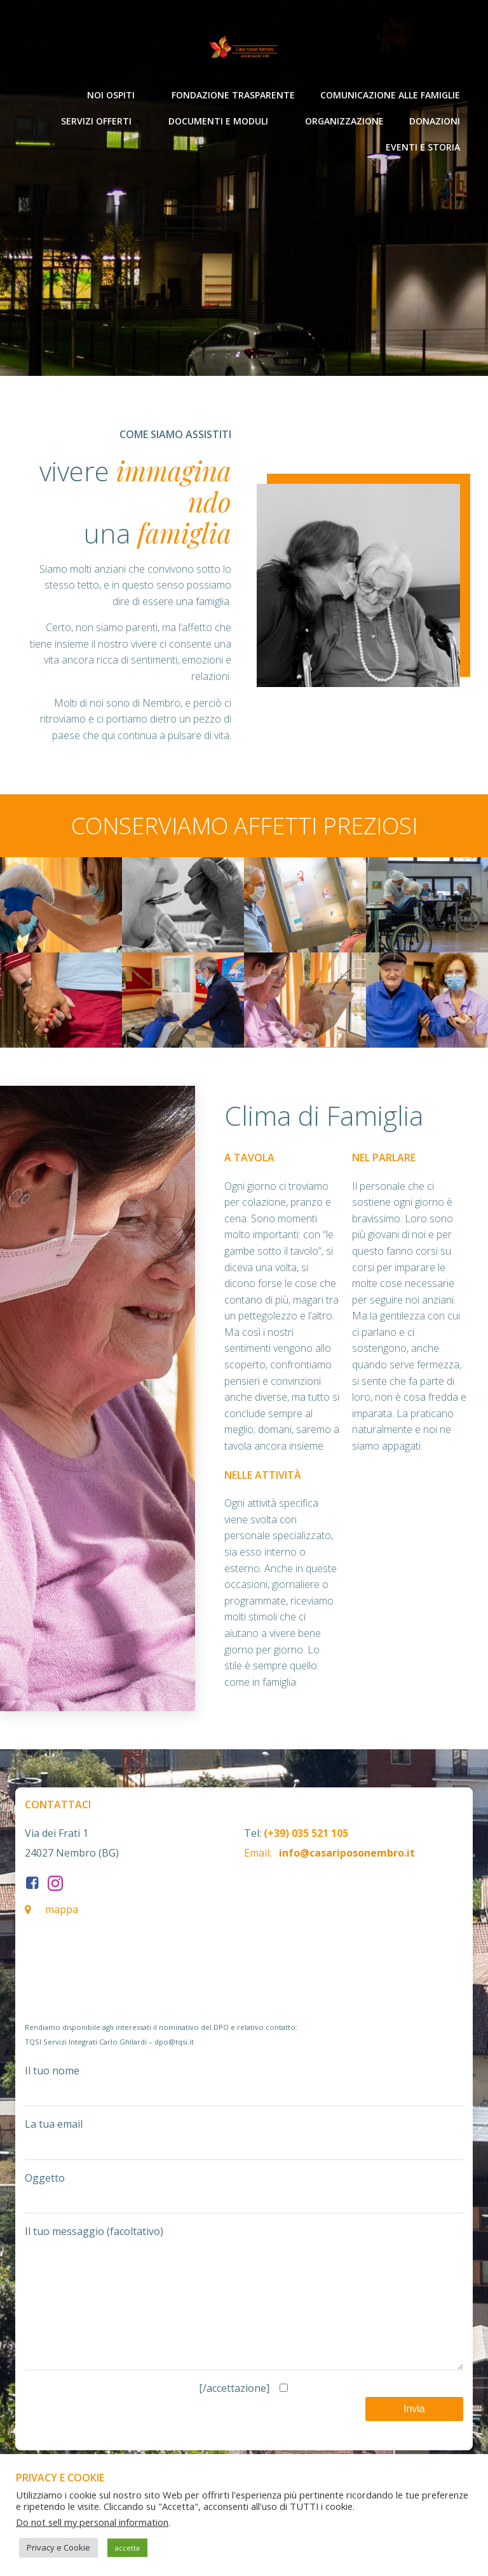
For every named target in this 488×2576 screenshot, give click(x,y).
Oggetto (244, 2192)
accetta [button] (127, 2548)
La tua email (244, 2138)
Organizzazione (344, 120)
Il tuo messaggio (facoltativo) (244, 2310)
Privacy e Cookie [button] (58, 2547)
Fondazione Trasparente (233, 94)
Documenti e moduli (224, 120)
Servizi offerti (102, 120)
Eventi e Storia (423, 146)
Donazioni (434, 120)
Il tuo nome (244, 2085)
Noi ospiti (116, 94)
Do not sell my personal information (92, 2522)
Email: (257, 1853)
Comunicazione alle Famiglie (390, 94)
